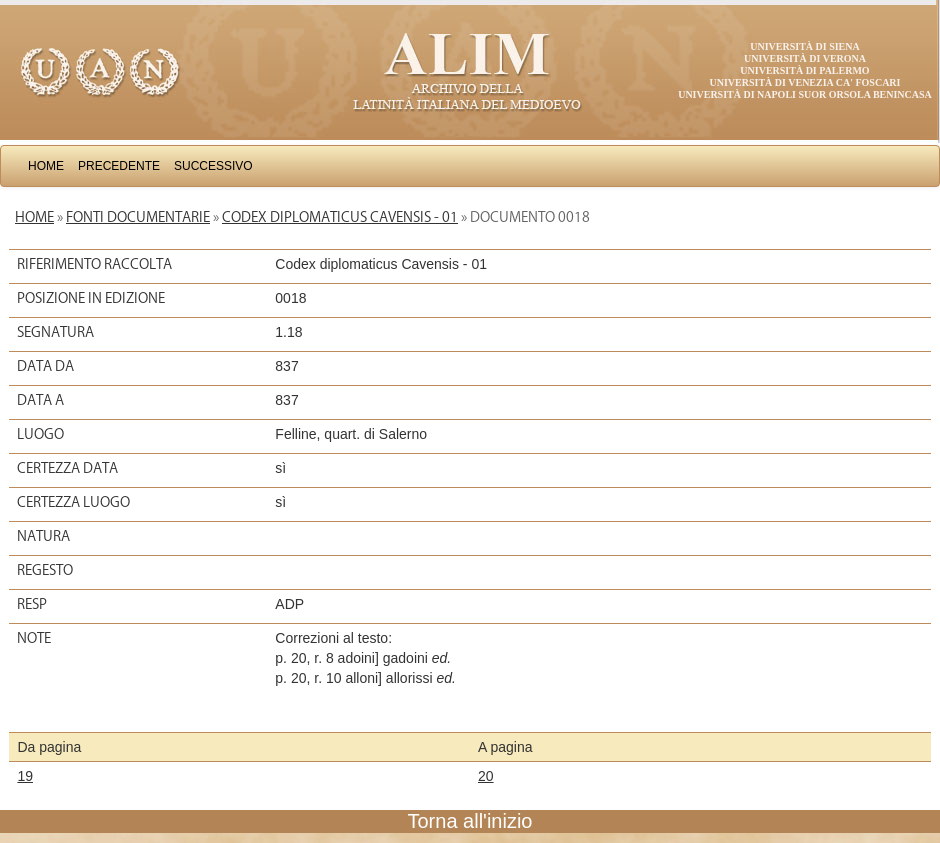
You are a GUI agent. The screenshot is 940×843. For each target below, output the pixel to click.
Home (46, 166)
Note (34, 638)
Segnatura (55, 332)
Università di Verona (805, 58)
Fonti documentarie (138, 217)
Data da (45, 366)
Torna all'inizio (470, 821)
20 (486, 776)
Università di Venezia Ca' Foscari (805, 82)
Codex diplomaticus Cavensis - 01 (340, 217)
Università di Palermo (804, 70)
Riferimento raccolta (94, 264)
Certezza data (67, 468)
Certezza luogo (73, 502)
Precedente (119, 166)
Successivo (213, 166)
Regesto (45, 570)
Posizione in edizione (91, 298)
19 (25, 776)
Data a (40, 400)
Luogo (40, 434)
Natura (43, 536)
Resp (32, 604)
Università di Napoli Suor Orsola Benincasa (805, 94)
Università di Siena (804, 46)
